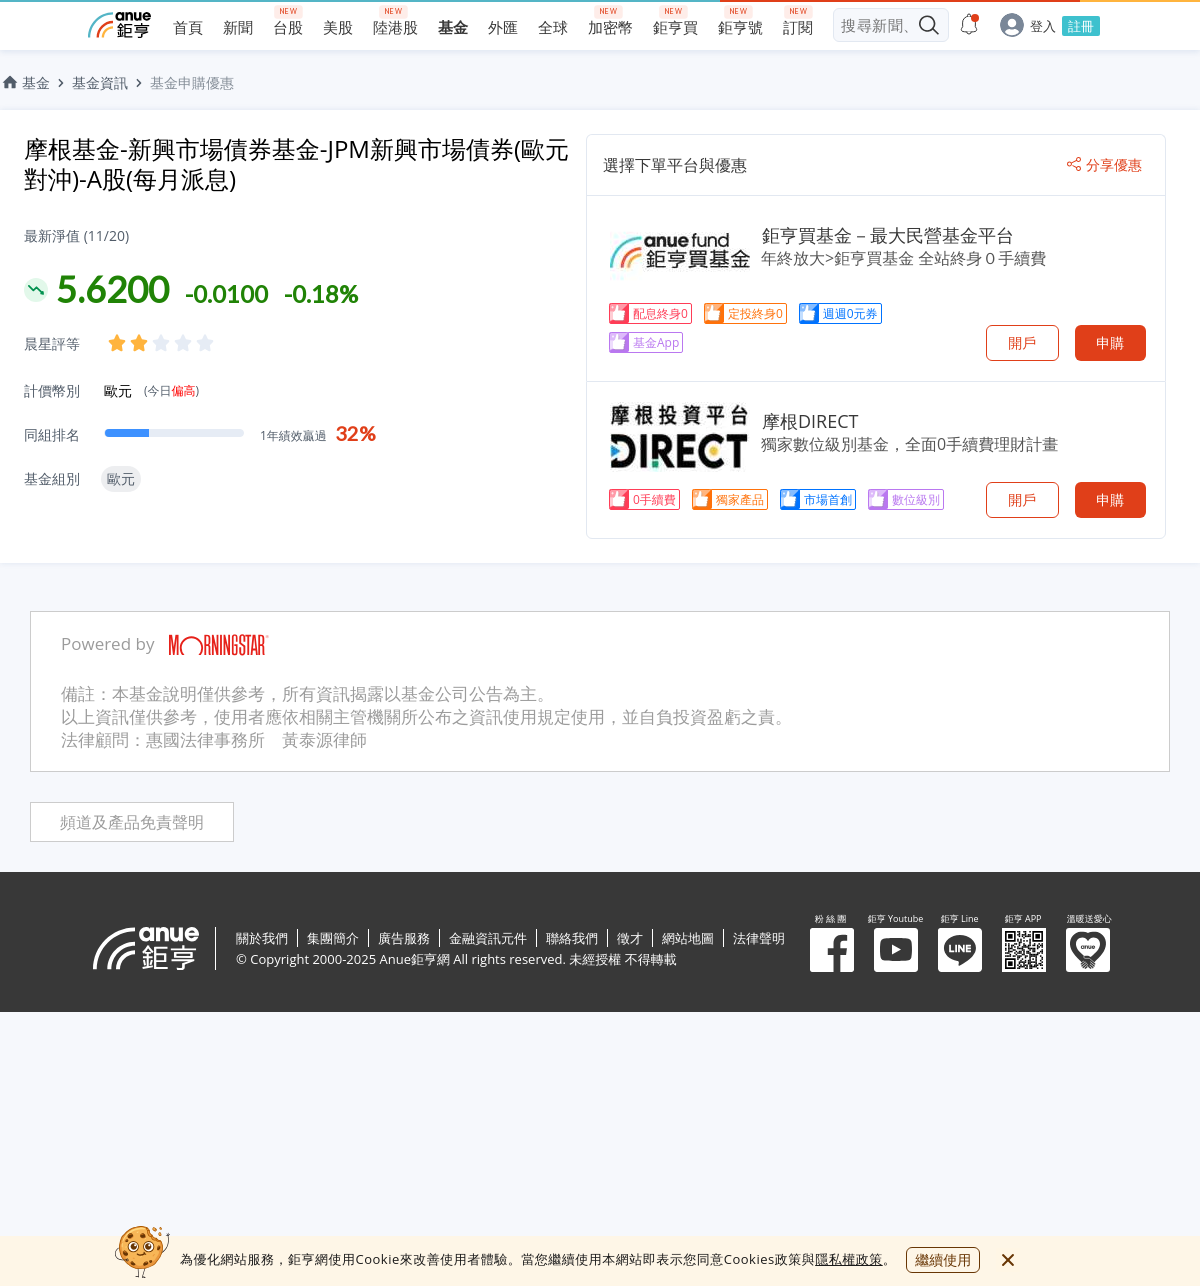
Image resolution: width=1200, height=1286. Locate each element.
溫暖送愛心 (1088, 950)
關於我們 (262, 938)
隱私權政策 (849, 1259)
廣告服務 (404, 938)
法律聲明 (759, 938)
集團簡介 (333, 938)
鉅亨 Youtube (896, 950)
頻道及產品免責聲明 (132, 822)
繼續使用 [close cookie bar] (943, 1259)
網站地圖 (688, 938)
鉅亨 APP (1024, 950)
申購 (1110, 342)
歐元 (151, 390)
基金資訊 (100, 82)
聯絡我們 (572, 938)
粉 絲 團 (832, 950)
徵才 (630, 938)
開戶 (1022, 342)
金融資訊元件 (488, 938)
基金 (25, 82)
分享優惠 (1104, 165)
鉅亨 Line (960, 950)
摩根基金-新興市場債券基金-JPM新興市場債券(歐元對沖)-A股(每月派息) (296, 163)
